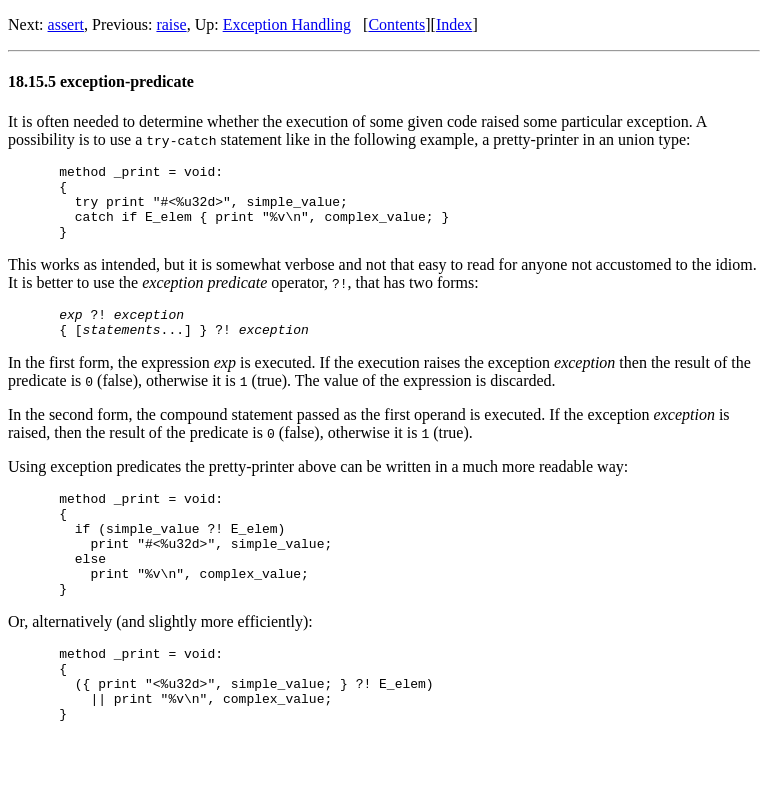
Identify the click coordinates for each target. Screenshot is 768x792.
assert (66, 24)
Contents (396, 24)
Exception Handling (287, 24)
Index (454, 24)
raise (171, 24)
